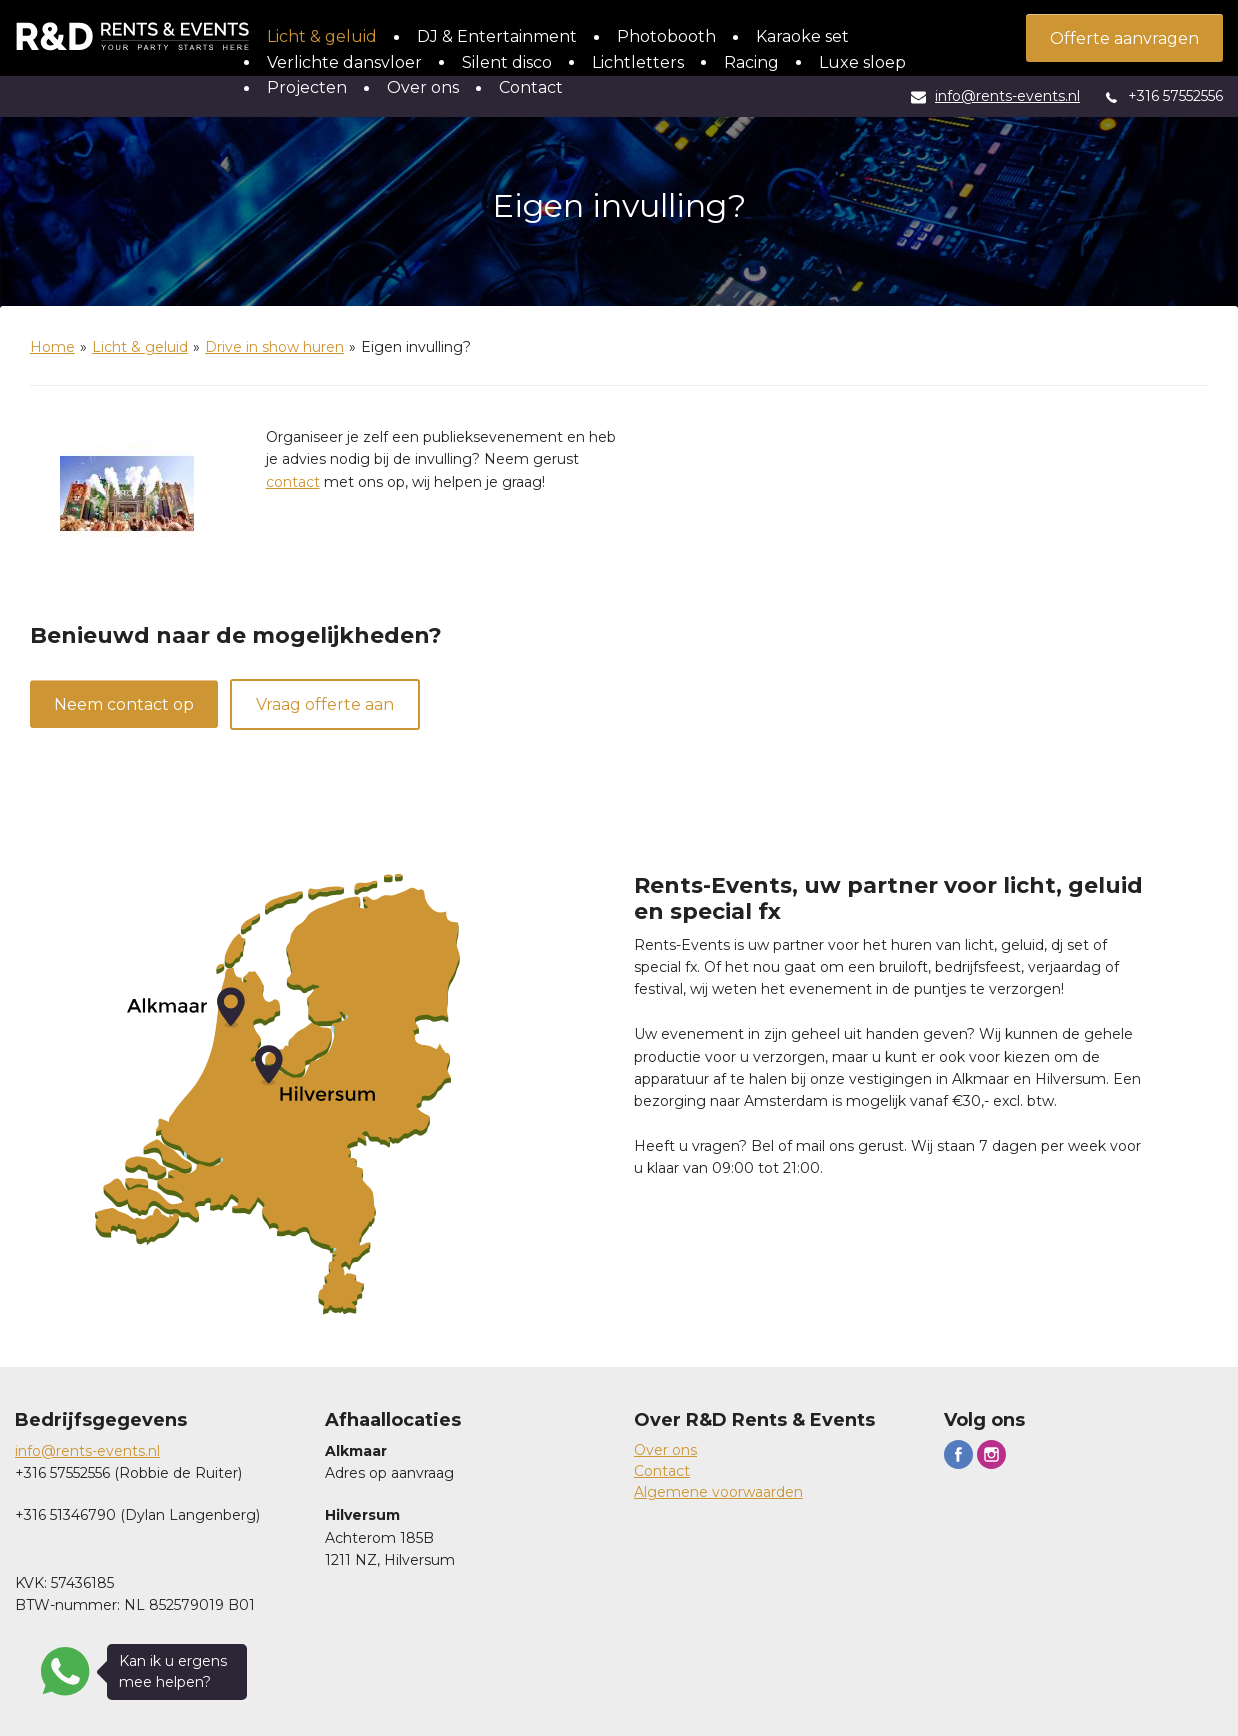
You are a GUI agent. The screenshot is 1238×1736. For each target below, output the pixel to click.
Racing (751, 62)
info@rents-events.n (86, 1451)
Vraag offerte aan (325, 704)
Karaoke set (802, 36)
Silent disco (507, 62)
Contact (531, 87)
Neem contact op (124, 704)
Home (52, 347)
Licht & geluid (322, 36)
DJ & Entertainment (497, 36)
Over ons (423, 87)
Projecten (307, 87)
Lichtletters (638, 62)
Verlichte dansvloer (344, 62)
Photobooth (666, 36)
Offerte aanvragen (1124, 38)
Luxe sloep (862, 62)
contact (293, 482)
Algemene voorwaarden (718, 1492)
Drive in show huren (274, 347)
